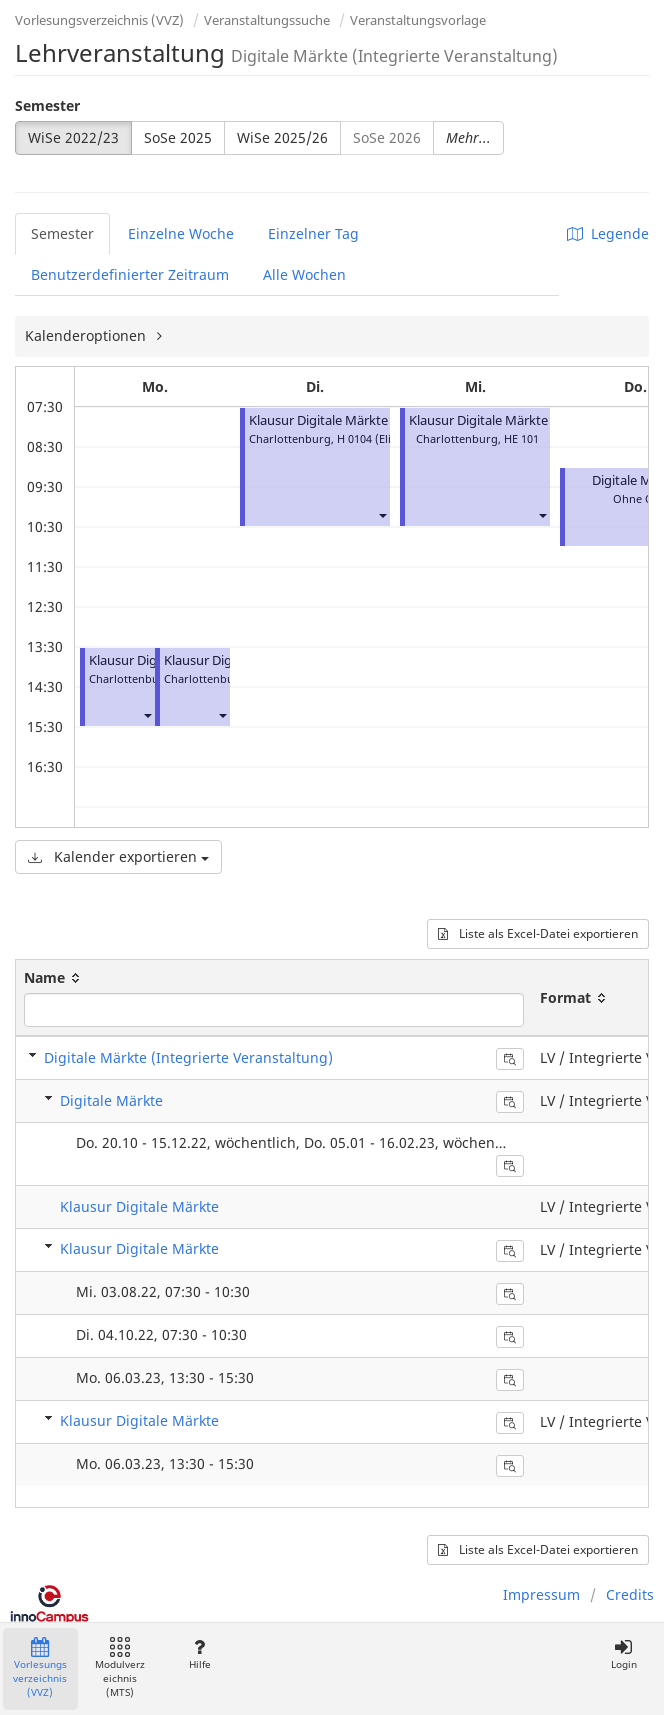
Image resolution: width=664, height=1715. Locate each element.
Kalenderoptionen (87, 335)
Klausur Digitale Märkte (318, 420)
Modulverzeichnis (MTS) (120, 1668)
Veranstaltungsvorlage (418, 20)
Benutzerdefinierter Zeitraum (130, 274)
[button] (147, 714)
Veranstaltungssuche (267, 20)
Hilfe (199, 1654)
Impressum (541, 1594)
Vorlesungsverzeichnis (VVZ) (99, 20)
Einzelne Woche (181, 233)
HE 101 (521, 438)
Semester (47, 105)
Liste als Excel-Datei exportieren (538, 933)
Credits (630, 1594)
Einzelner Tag (313, 233)
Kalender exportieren (118, 856)
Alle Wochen (304, 274)
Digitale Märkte (111, 1100)
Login (623, 1654)
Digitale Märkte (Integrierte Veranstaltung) (188, 1057)
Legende (608, 233)
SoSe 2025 (178, 137)
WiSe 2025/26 (282, 137)
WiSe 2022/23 (73, 137)
